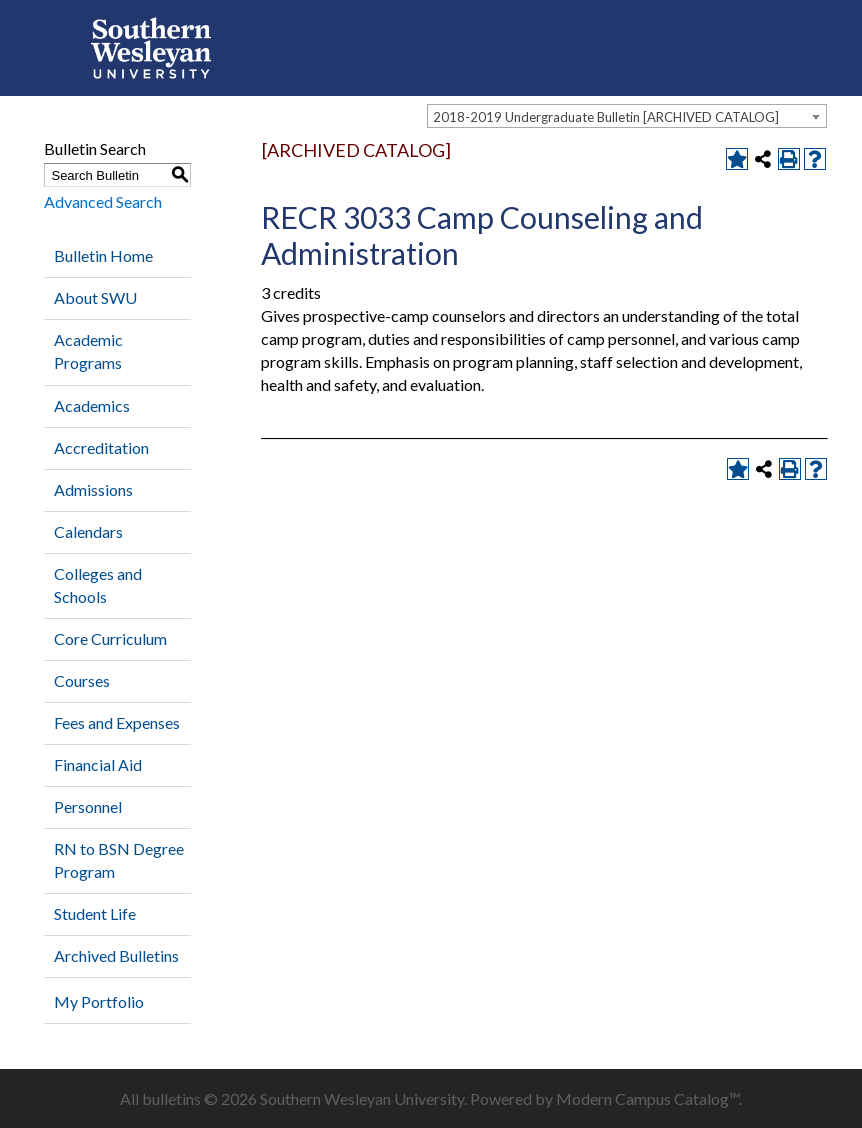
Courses (82, 680)
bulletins (171, 1098)
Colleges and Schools (98, 585)
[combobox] (627, 116)
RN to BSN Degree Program (119, 860)
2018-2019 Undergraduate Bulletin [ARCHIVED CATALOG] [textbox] (606, 117)
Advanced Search (103, 201)
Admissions (93, 489)
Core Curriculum (110, 638)
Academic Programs (88, 351)
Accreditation (101, 447)
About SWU (95, 297)
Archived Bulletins (116, 955)
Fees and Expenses (117, 722)
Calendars (88, 531)
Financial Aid (98, 764)
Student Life (95, 913)
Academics (92, 405)
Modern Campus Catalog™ (647, 1098)
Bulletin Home (103, 255)
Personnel (88, 806)
